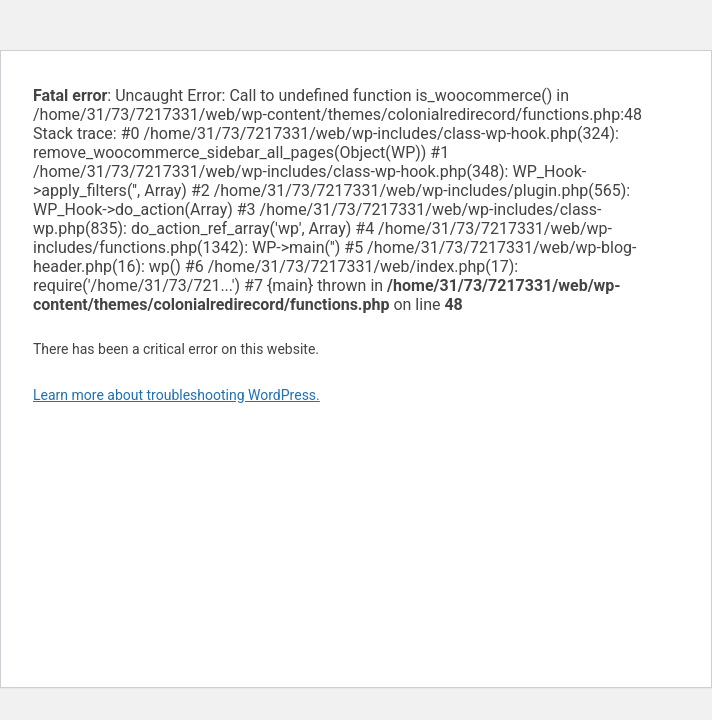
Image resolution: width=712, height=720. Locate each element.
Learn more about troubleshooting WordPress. (176, 395)
